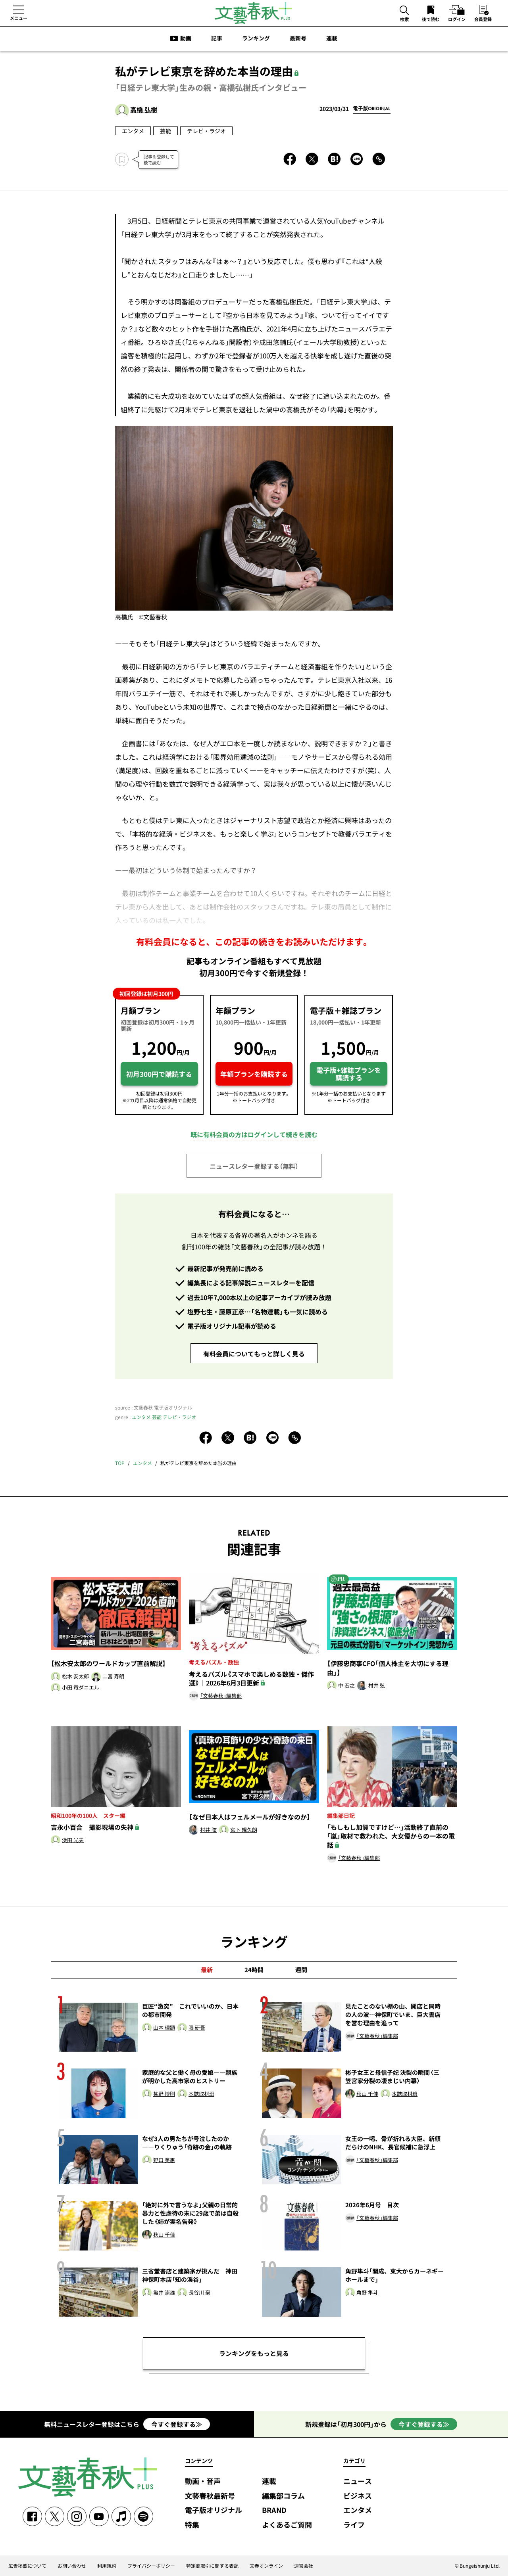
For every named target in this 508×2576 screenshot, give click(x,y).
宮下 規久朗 (243, 1830)
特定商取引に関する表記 (212, 2565)
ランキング (256, 38)
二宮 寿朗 (113, 1677)
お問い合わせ (72, 2565)
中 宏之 (346, 1686)
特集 (192, 2525)
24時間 (254, 1969)
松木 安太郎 (75, 1677)
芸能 (165, 131)
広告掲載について (27, 2565)
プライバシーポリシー (151, 2565)
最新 (207, 1969)
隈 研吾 (197, 2028)
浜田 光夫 (73, 1840)
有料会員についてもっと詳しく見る (254, 1353)
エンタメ (133, 131)
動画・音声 (203, 2481)
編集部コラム (283, 2496)
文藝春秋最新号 (210, 2496)
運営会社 (303, 2565)
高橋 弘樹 (143, 109)
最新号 (298, 38)
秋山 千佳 (367, 2094)
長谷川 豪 (199, 2293)
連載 (331, 38)
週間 (301, 1969)
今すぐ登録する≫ (176, 2424)
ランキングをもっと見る (254, 2353)
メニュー (18, 18)
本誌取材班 (201, 2094)
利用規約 (106, 2565)
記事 (216, 38)
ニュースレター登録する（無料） (254, 1166)
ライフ (354, 2525)
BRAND (274, 2510)
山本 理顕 (164, 2028)
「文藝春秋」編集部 (221, 1696)
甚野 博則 (164, 2094)
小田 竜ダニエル (80, 1688)
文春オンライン (266, 2565)
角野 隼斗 (367, 2293)
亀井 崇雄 (164, 2293)
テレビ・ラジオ (206, 131)
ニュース (357, 2481)
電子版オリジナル (213, 2510)
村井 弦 (376, 1686)
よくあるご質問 (287, 2525)
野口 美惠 (164, 2160)
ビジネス (357, 2496)
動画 (185, 38)
